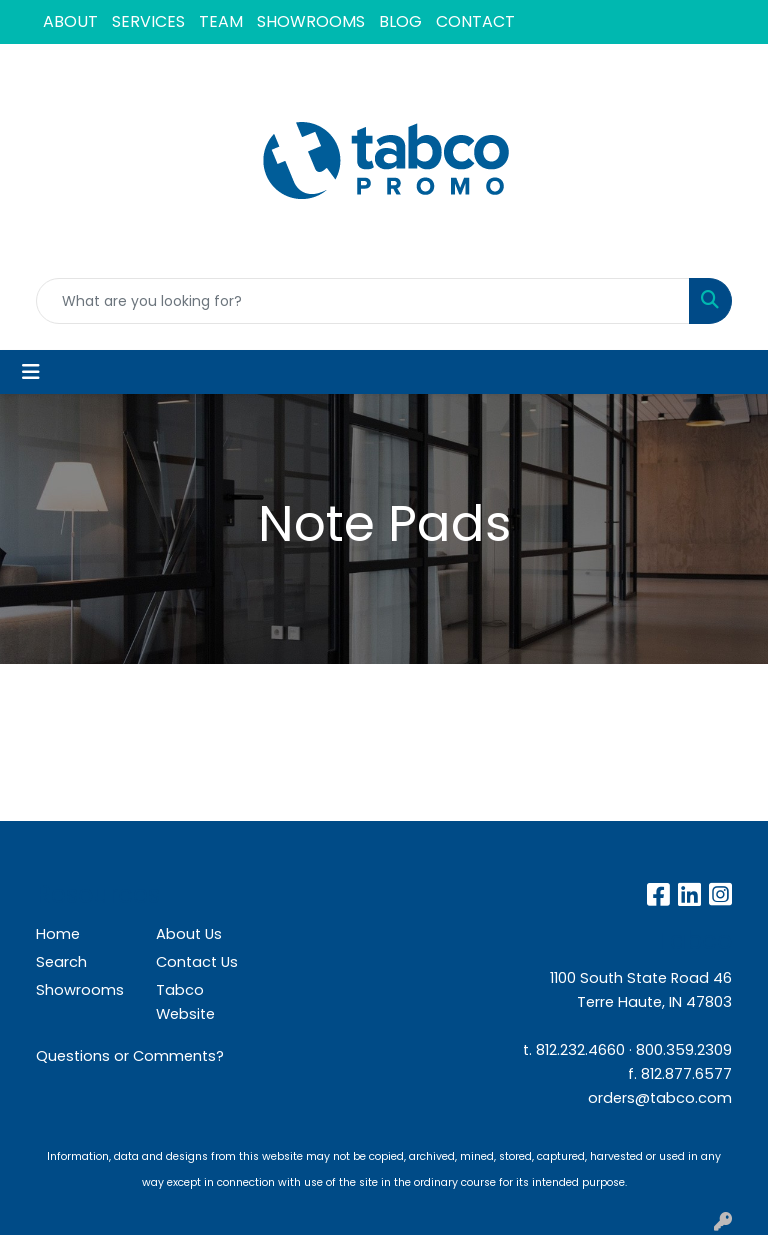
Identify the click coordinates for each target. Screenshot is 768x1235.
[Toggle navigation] (31, 372)
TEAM (221, 21)
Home (58, 934)
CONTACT (475, 21)
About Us (189, 934)
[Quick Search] (363, 301)
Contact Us (197, 962)
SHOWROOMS (311, 21)
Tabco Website (185, 1002)
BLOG (400, 21)
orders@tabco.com (660, 1098)
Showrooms (80, 990)
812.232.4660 (580, 1050)
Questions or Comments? (130, 1056)
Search (61, 962)
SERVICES (148, 21)
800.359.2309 (684, 1050)
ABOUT (70, 21)
